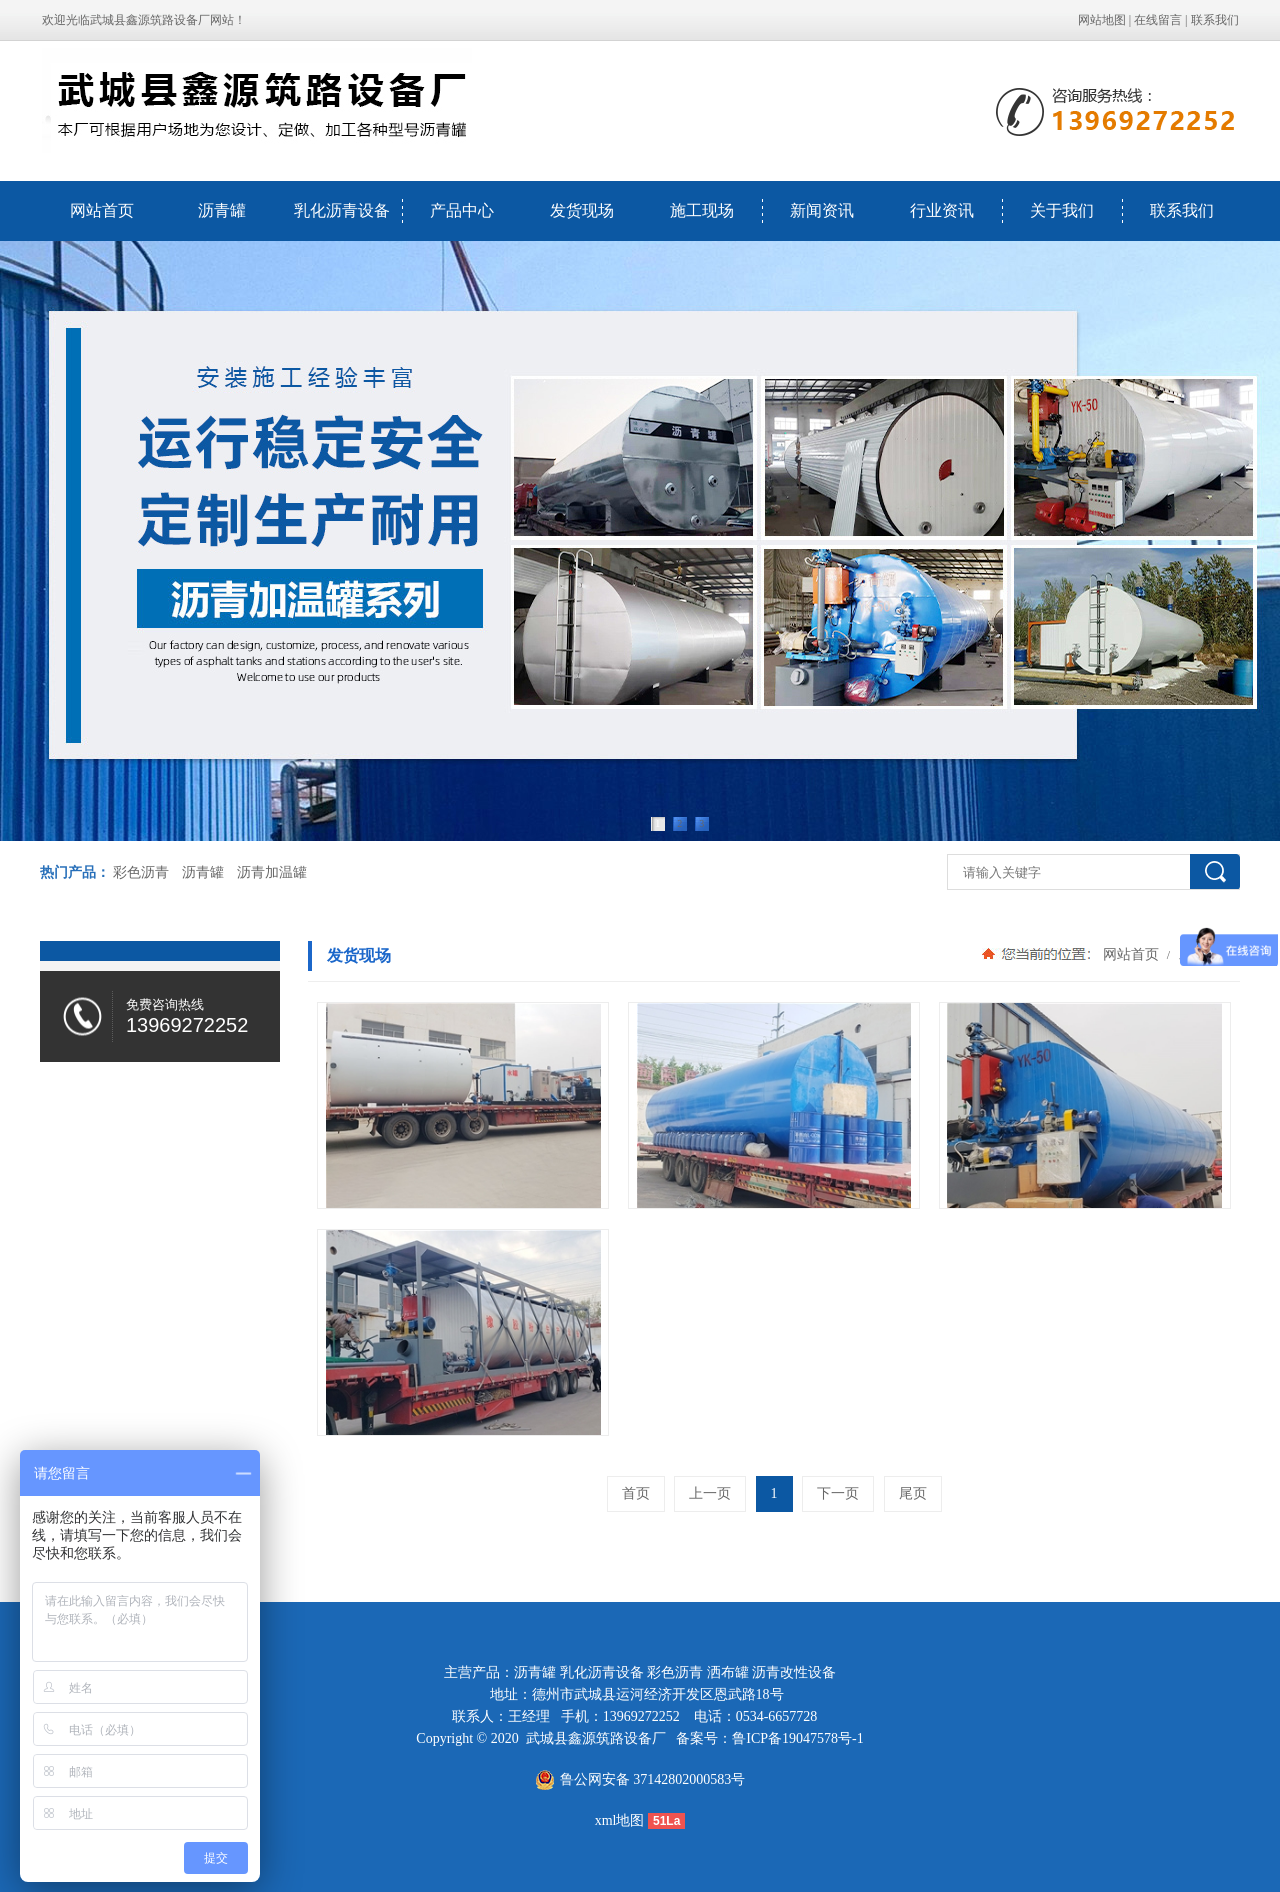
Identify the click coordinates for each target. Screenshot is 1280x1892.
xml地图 (620, 1820)
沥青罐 (222, 210)
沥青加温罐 (272, 872)
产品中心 (462, 210)
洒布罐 (728, 1672)
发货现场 (582, 210)
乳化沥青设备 (342, 210)
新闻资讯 (822, 210)
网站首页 (102, 210)
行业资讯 (942, 210)
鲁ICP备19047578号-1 (797, 1738)
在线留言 (1158, 20)
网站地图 (1102, 20)
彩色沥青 (141, 872)
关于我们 (1062, 210)
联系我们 (1215, 20)
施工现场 (702, 210)
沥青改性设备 (794, 1672)
